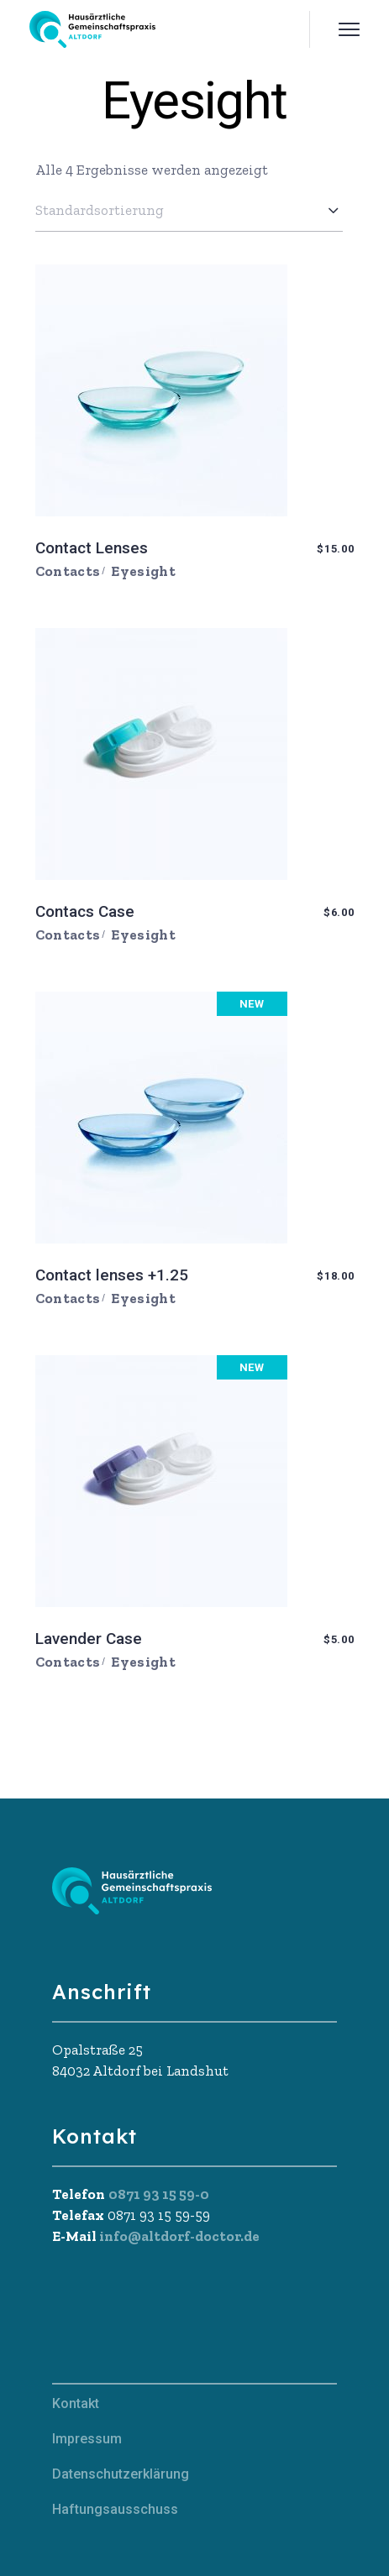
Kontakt (75, 2403)
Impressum (87, 2439)
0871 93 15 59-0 (158, 2194)
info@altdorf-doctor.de (178, 2236)
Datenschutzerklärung (120, 2474)
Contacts (68, 571)
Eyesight (143, 571)
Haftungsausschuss (115, 2509)
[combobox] (189, 210)
